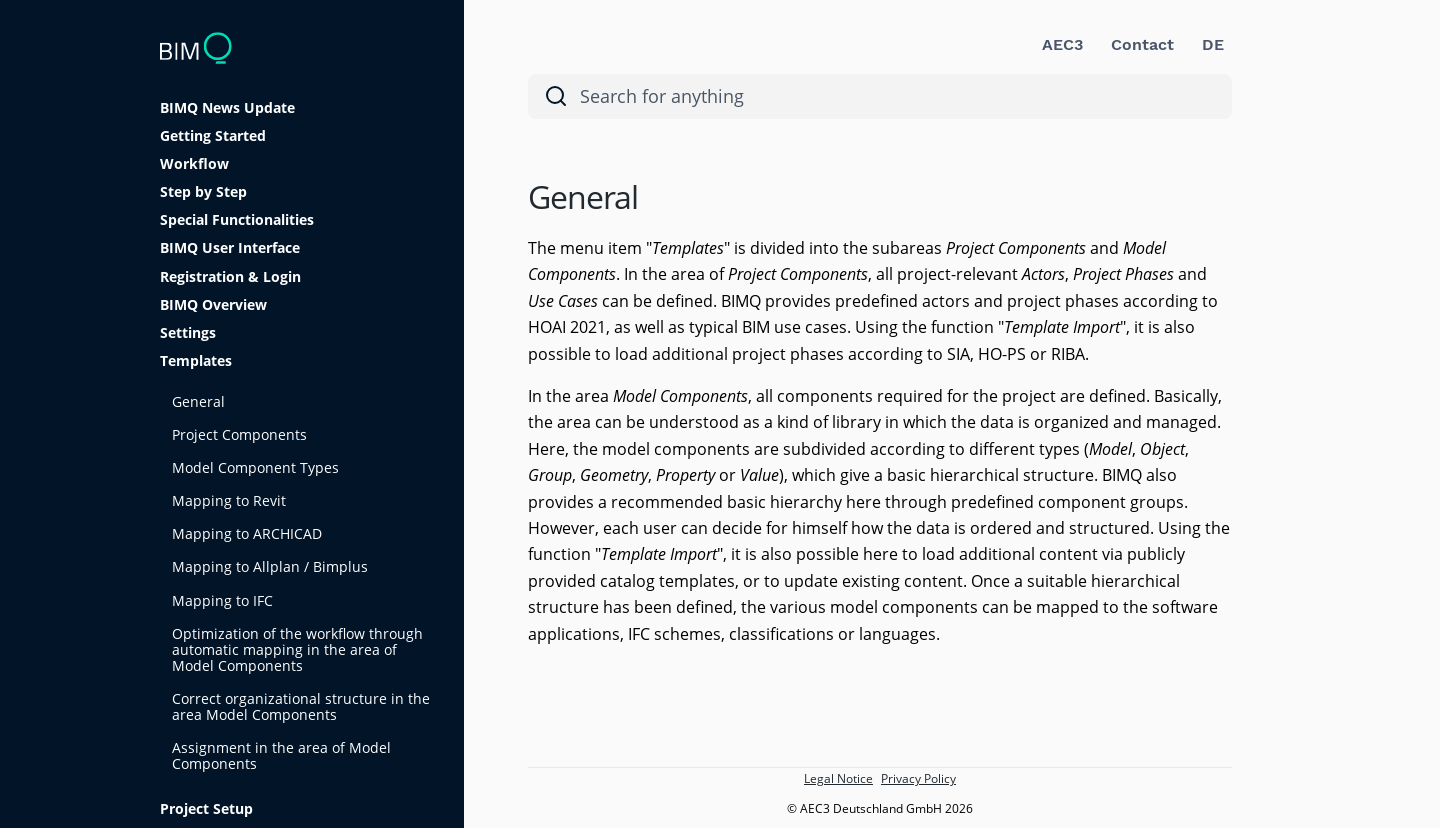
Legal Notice (838, 778)
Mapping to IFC (222, 600)
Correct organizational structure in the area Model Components (301, 706)
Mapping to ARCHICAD (247, 533)
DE (1213, 44)
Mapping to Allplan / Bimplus (270, 566)
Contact (1142, 44)
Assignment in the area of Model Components (281, 755)
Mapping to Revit (229, 500)
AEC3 (1062, 44)
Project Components (239, 434)
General (198, 401)
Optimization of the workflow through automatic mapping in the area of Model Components (297, 649)
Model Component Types (255, 467)
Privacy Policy (918, 778)
